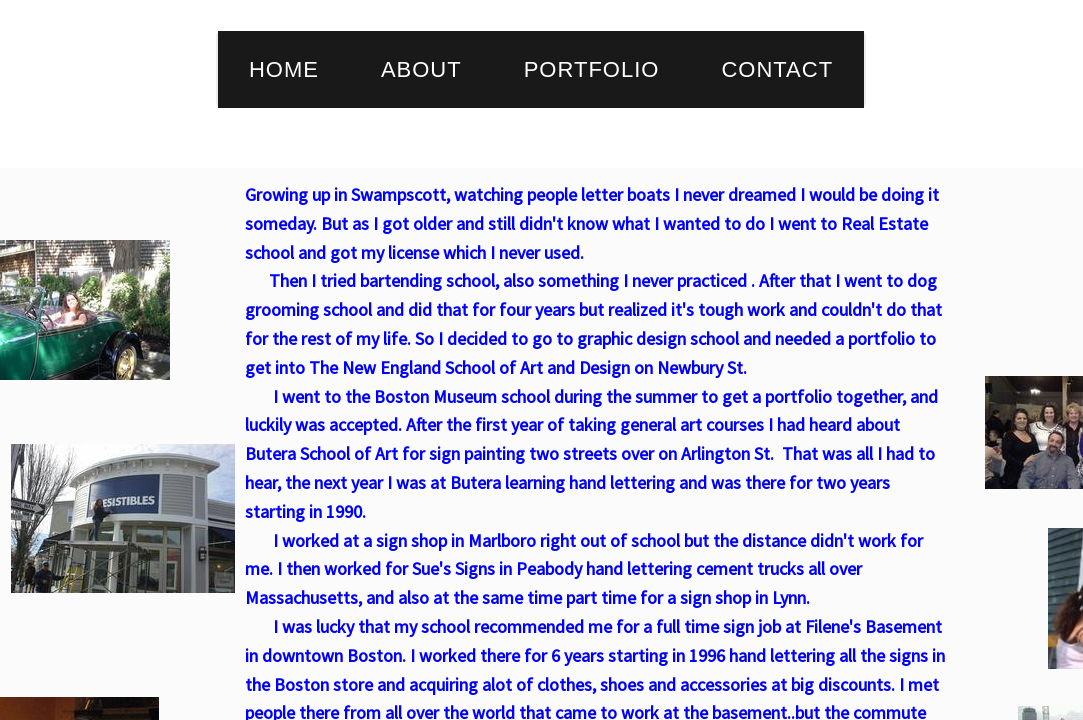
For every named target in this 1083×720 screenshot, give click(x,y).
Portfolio (592, 69)
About (421, 69)
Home (284, 69)
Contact (777, 69)
